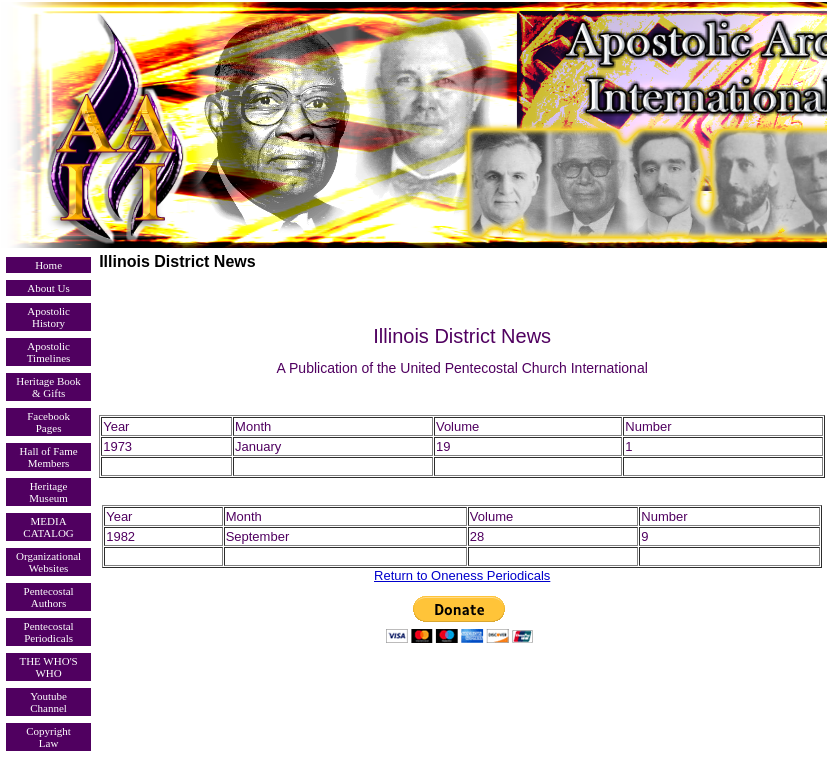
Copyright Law (48, 737)
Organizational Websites (48, 562)
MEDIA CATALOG (48, 527)
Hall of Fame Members (49, 457)
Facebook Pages (48, 422)
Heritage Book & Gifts (48, 387)
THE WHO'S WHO (48, 667)
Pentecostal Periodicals (49, 632)
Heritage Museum (48, 492)
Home (48, 265)
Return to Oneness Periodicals (462, 575)
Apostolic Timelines (49, 352)
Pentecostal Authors (49, 597)
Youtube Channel (48, 702)
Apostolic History (48, 317)
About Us (48, 288)
